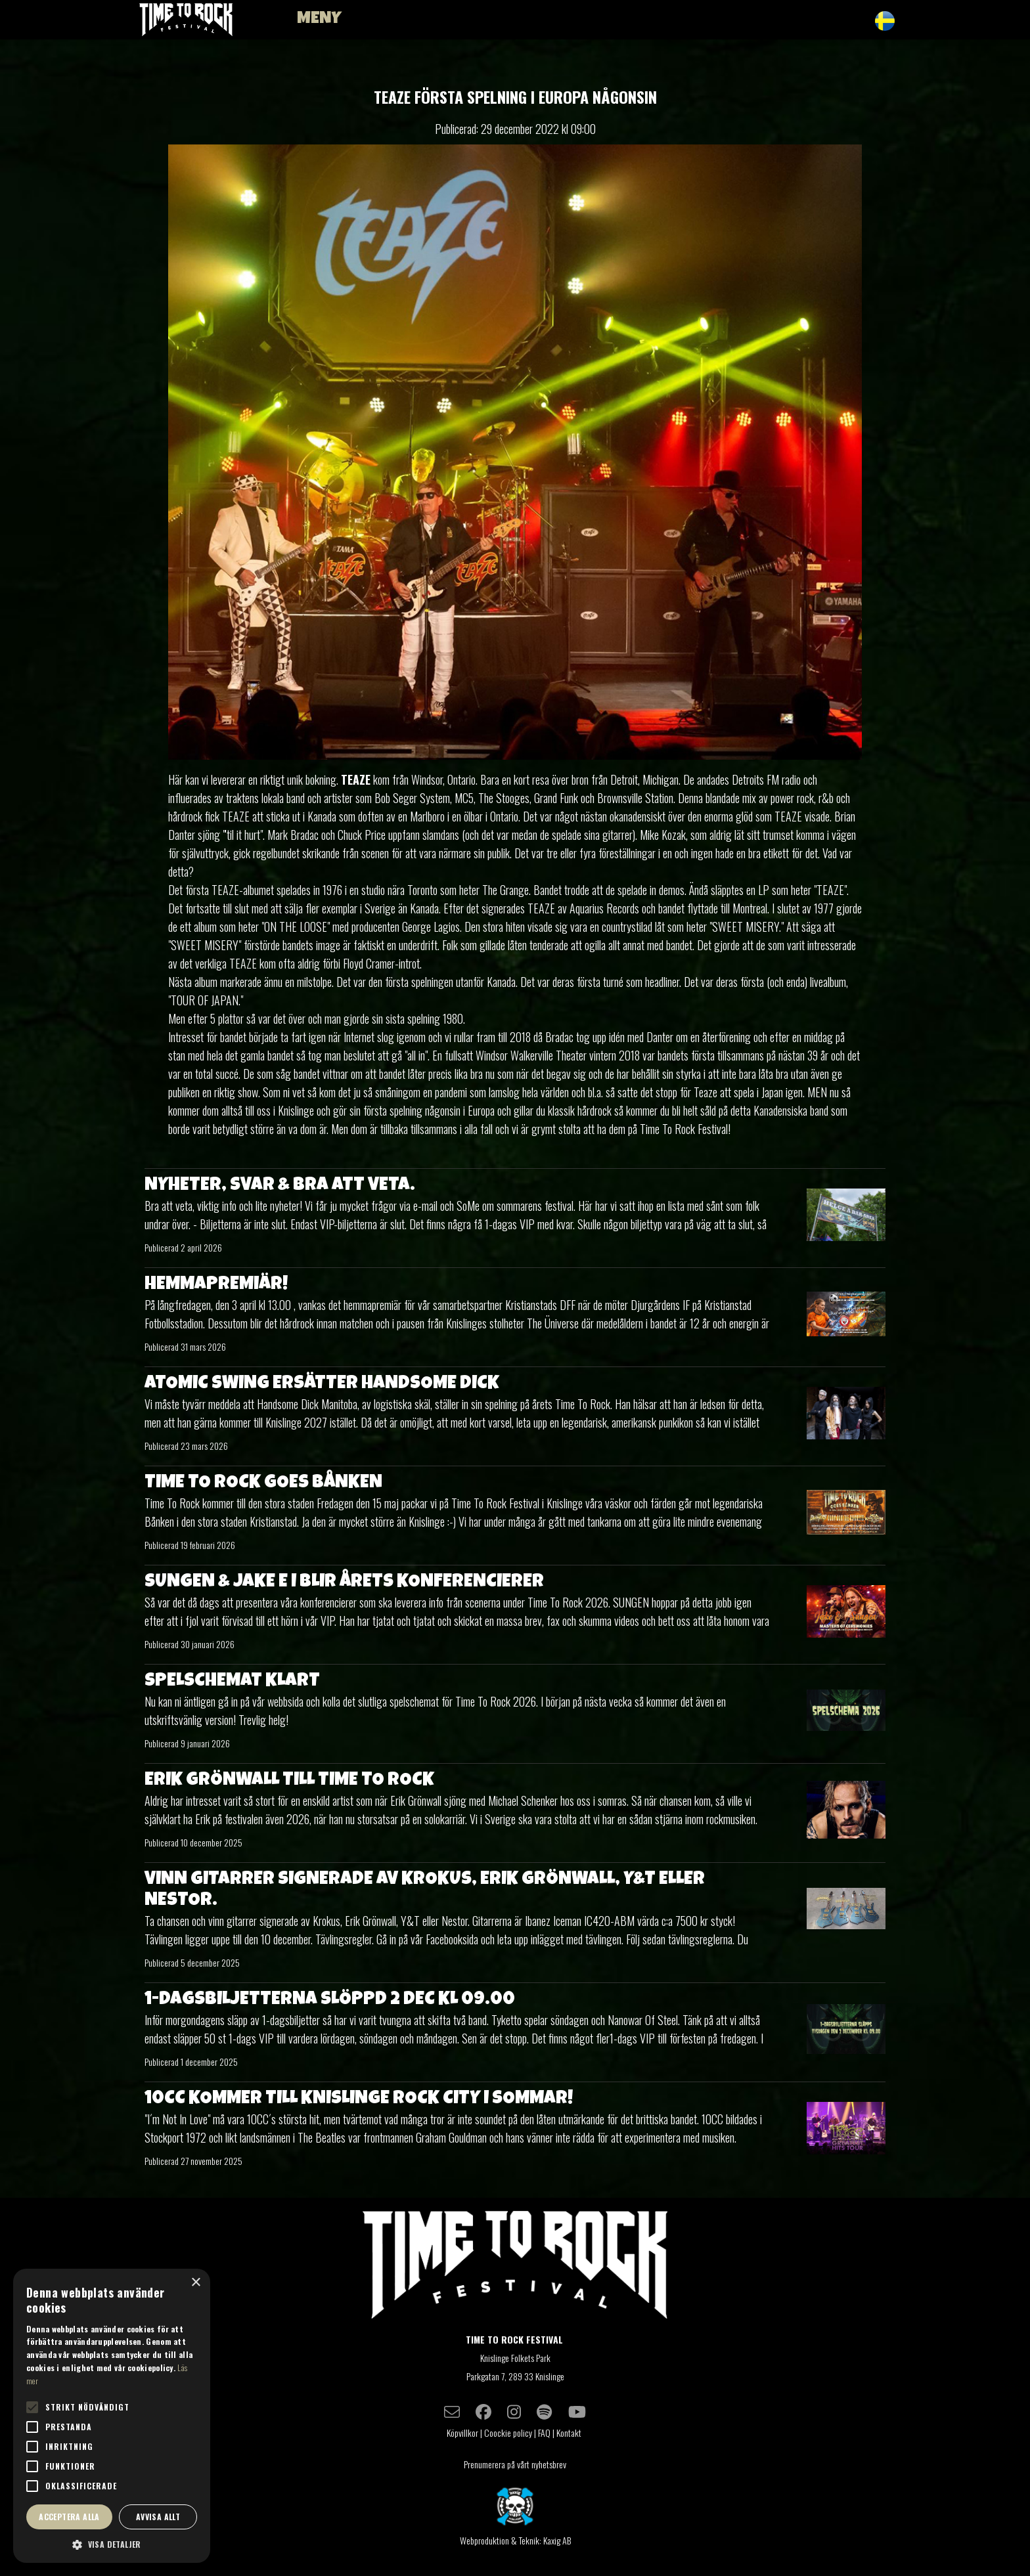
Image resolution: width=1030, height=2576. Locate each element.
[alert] (111, 2416)
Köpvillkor (462, 2432)
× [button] (195, 2283)
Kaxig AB (557, 2540)
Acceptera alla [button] (69, 2516)
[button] (111, 2544)
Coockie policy (508, 2432)
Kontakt (569, 2432)
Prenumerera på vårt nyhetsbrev (515, 2464)
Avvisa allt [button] (158, 2516)
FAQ (544, 2432)
